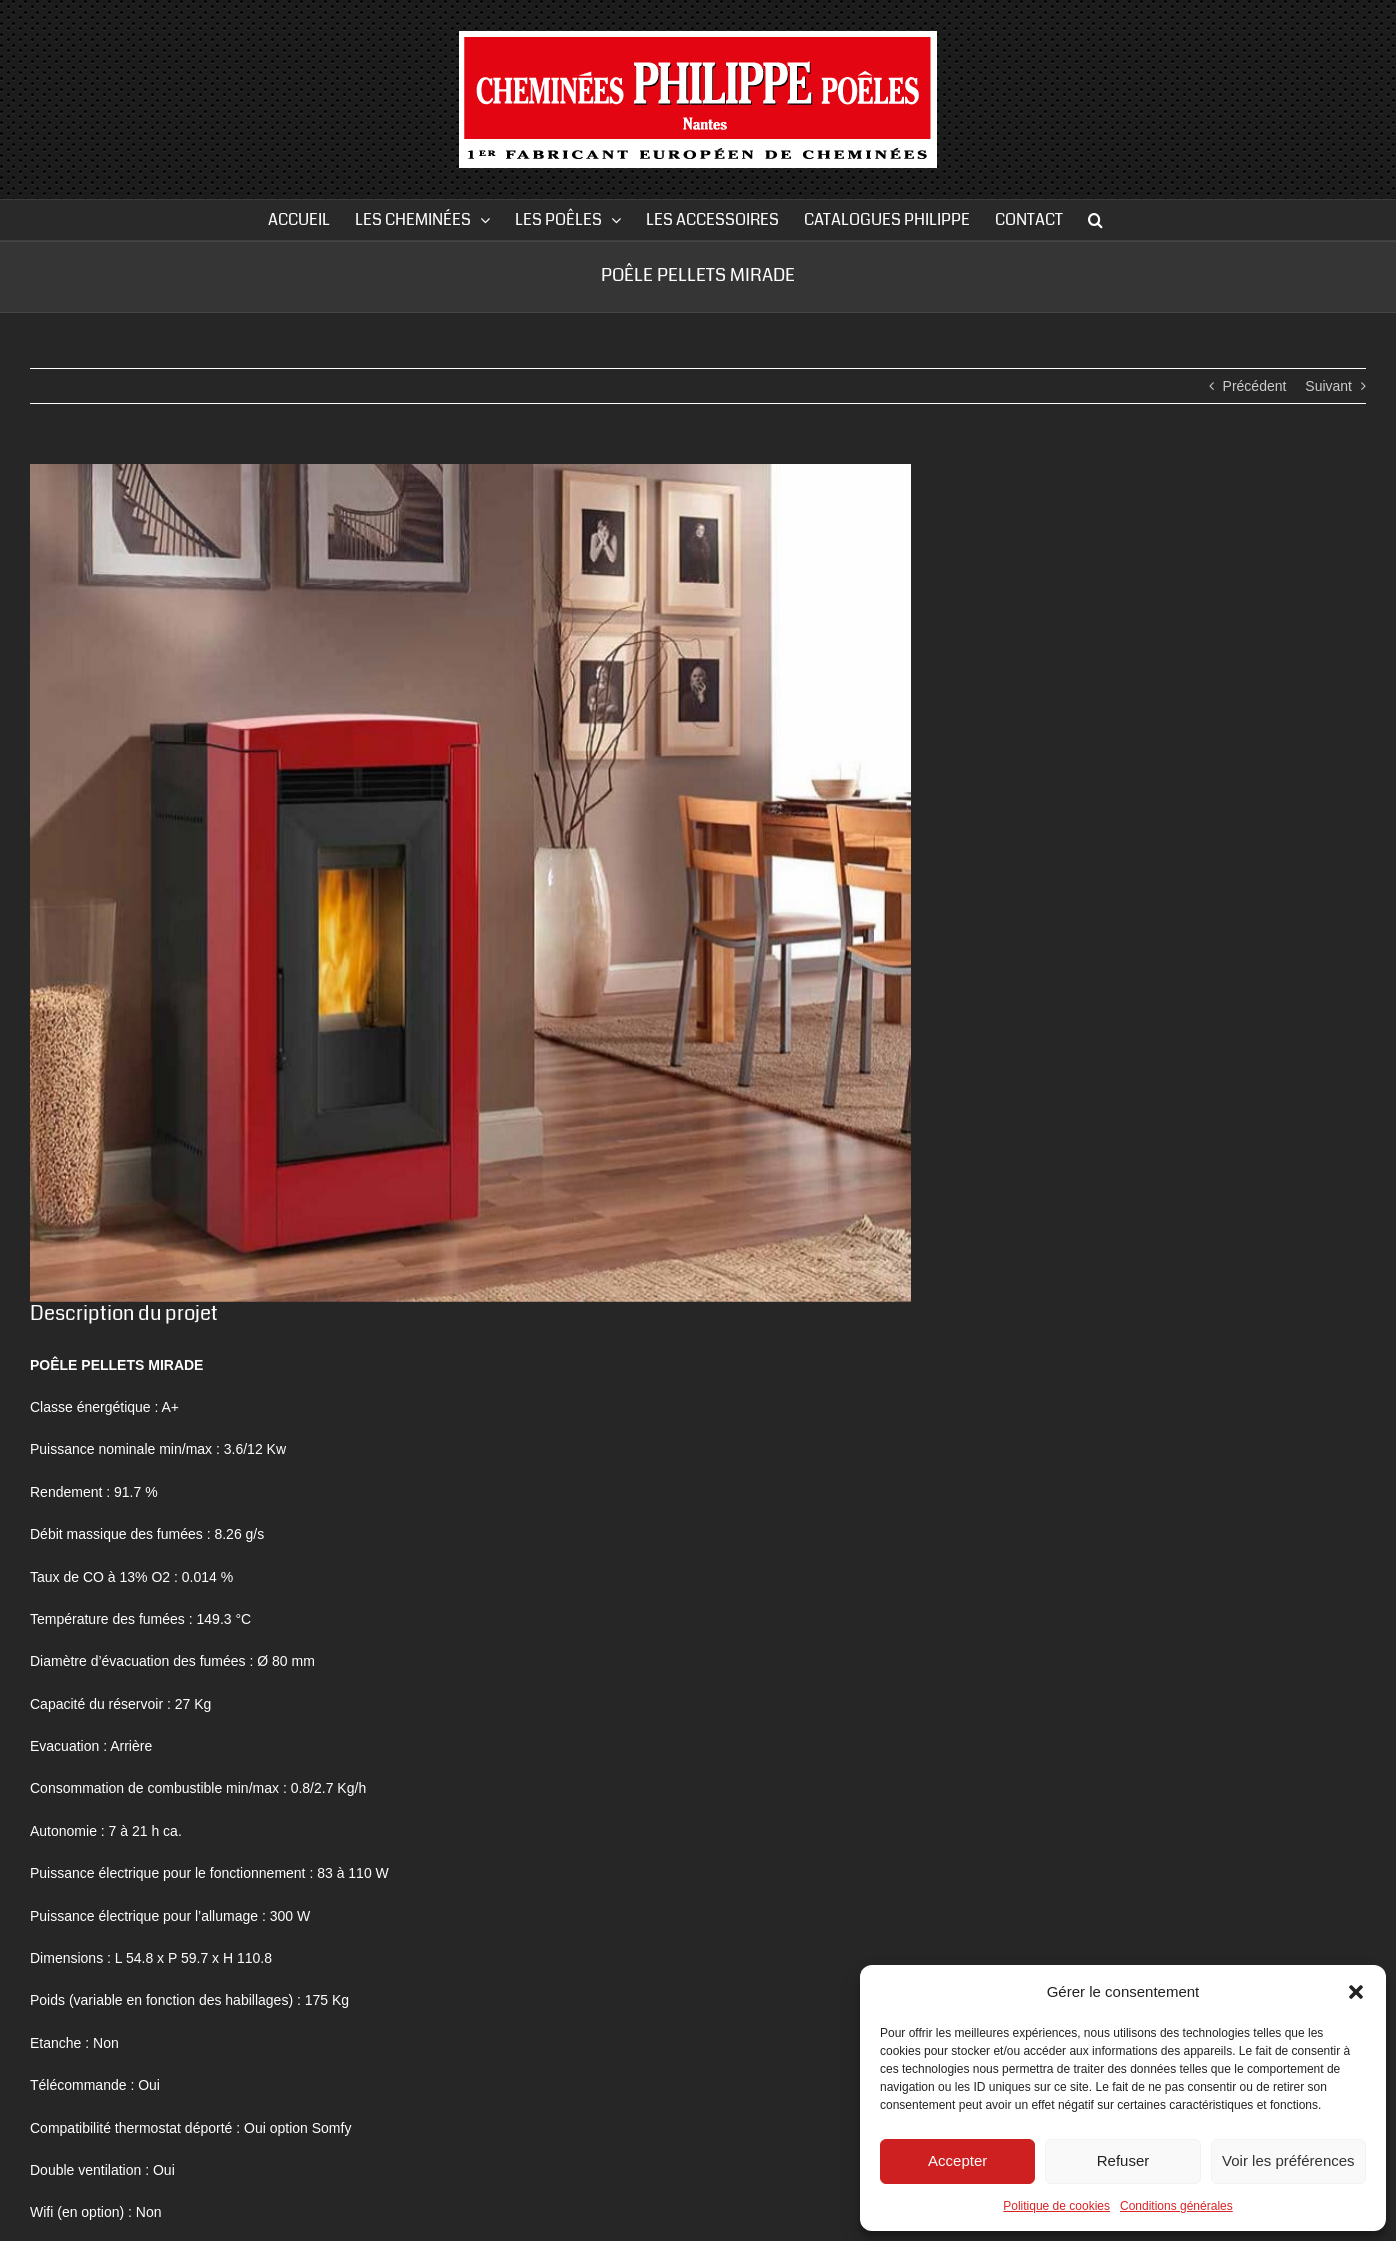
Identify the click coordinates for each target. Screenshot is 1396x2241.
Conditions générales (1176, 2206)
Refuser (1123, 2160)
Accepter (957, 2160)
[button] (1356, 1992)
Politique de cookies (1056, 2206)
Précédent (1255, 386)
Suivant (1328, 386)
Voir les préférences (1288, 2160)
